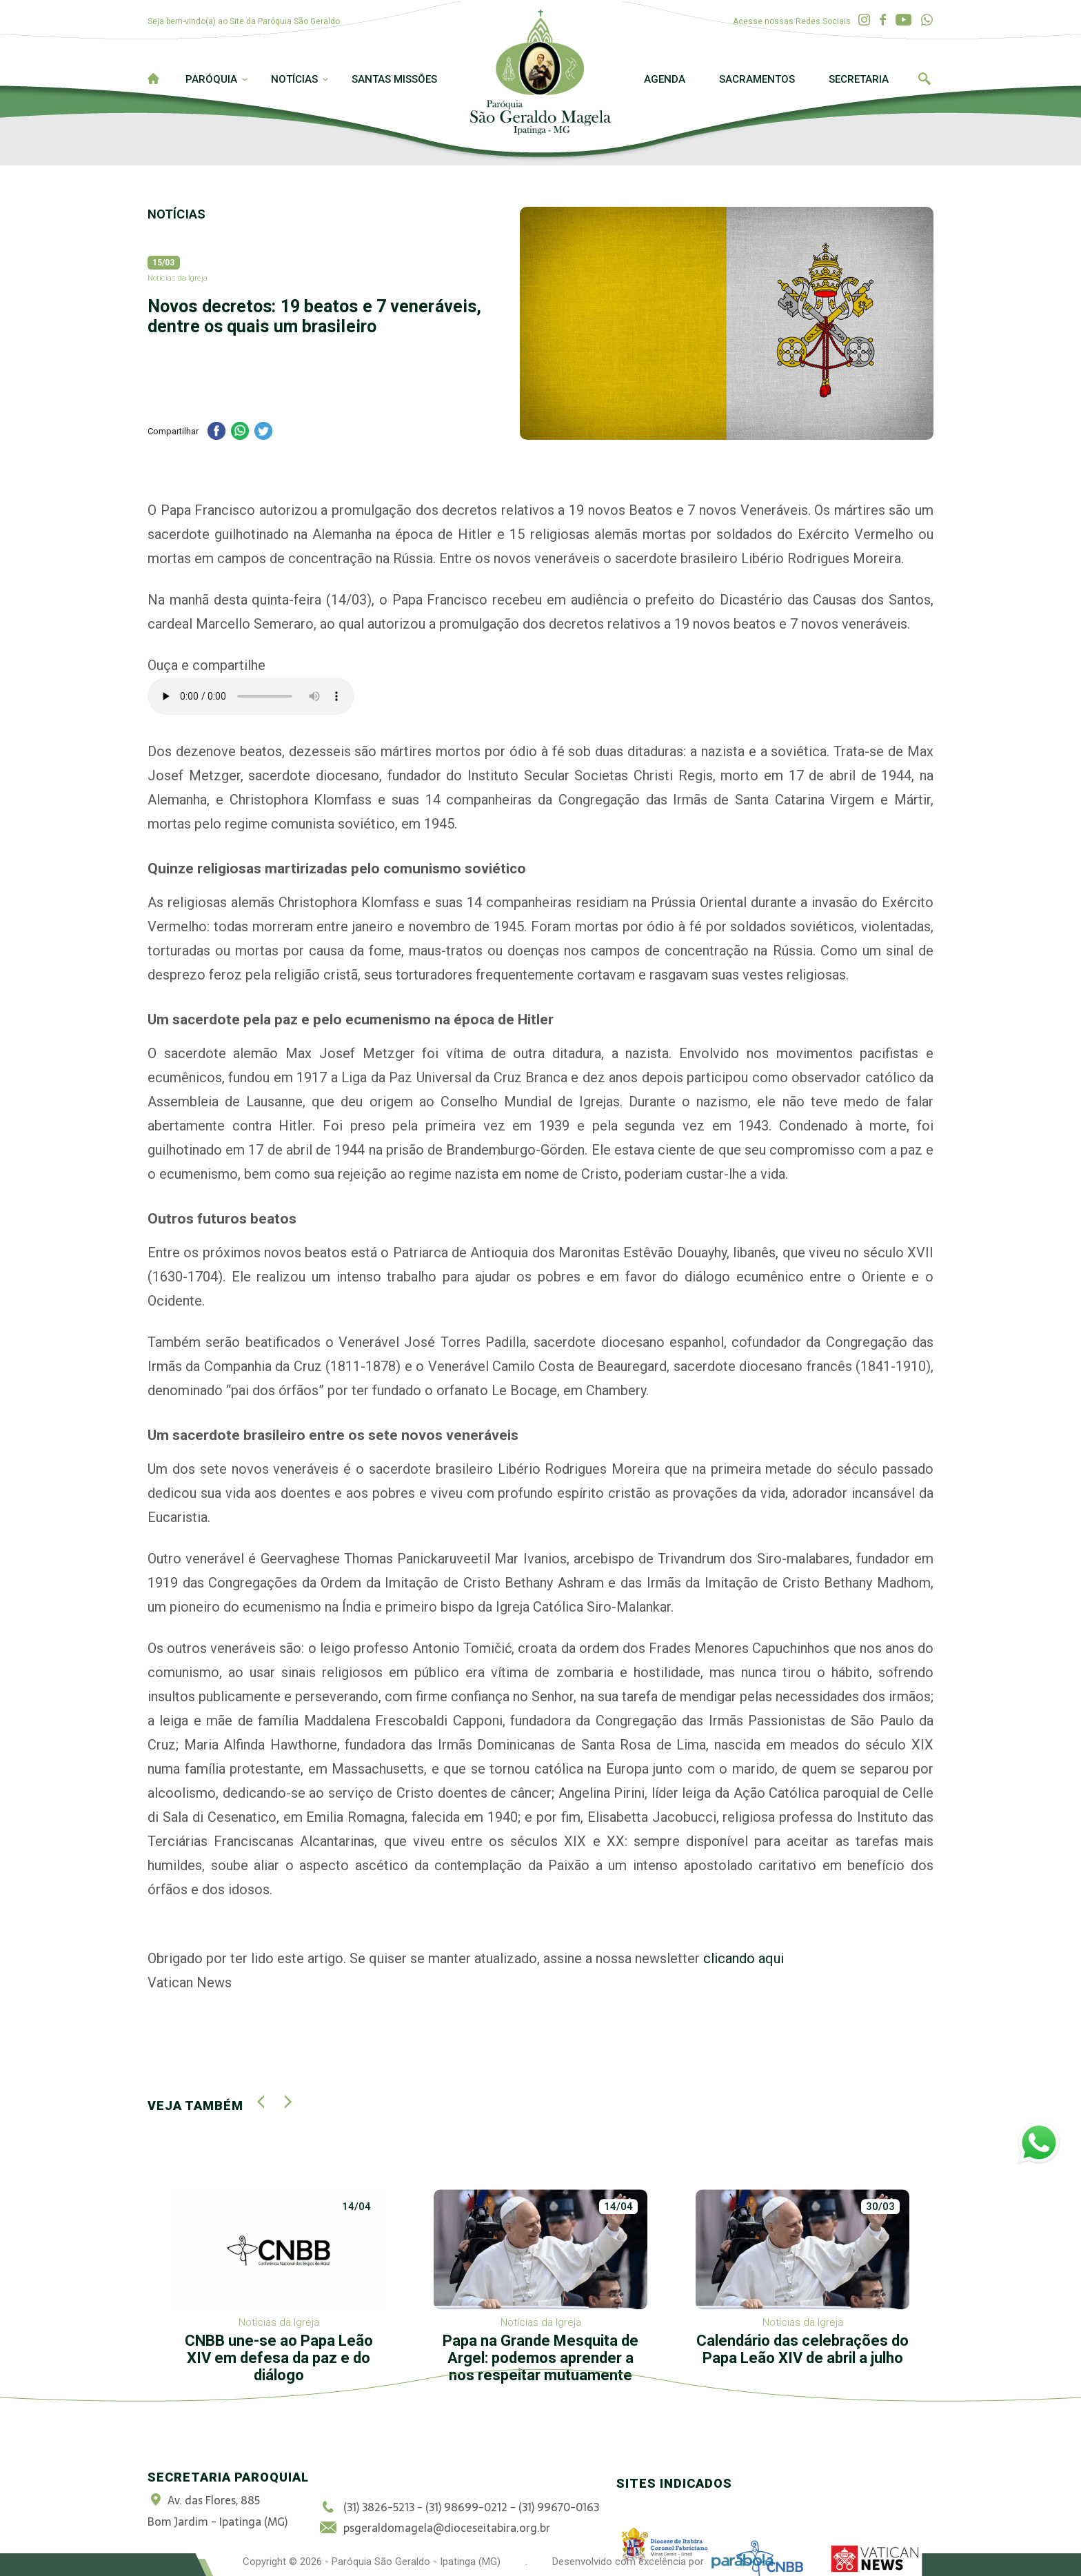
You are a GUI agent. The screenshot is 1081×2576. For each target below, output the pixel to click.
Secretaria (859, 79)
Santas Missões (394, 79)
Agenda (664, 79)
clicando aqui (742, 1958)
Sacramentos (757, 79)
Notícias (294, 79)
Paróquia (211, 79)
